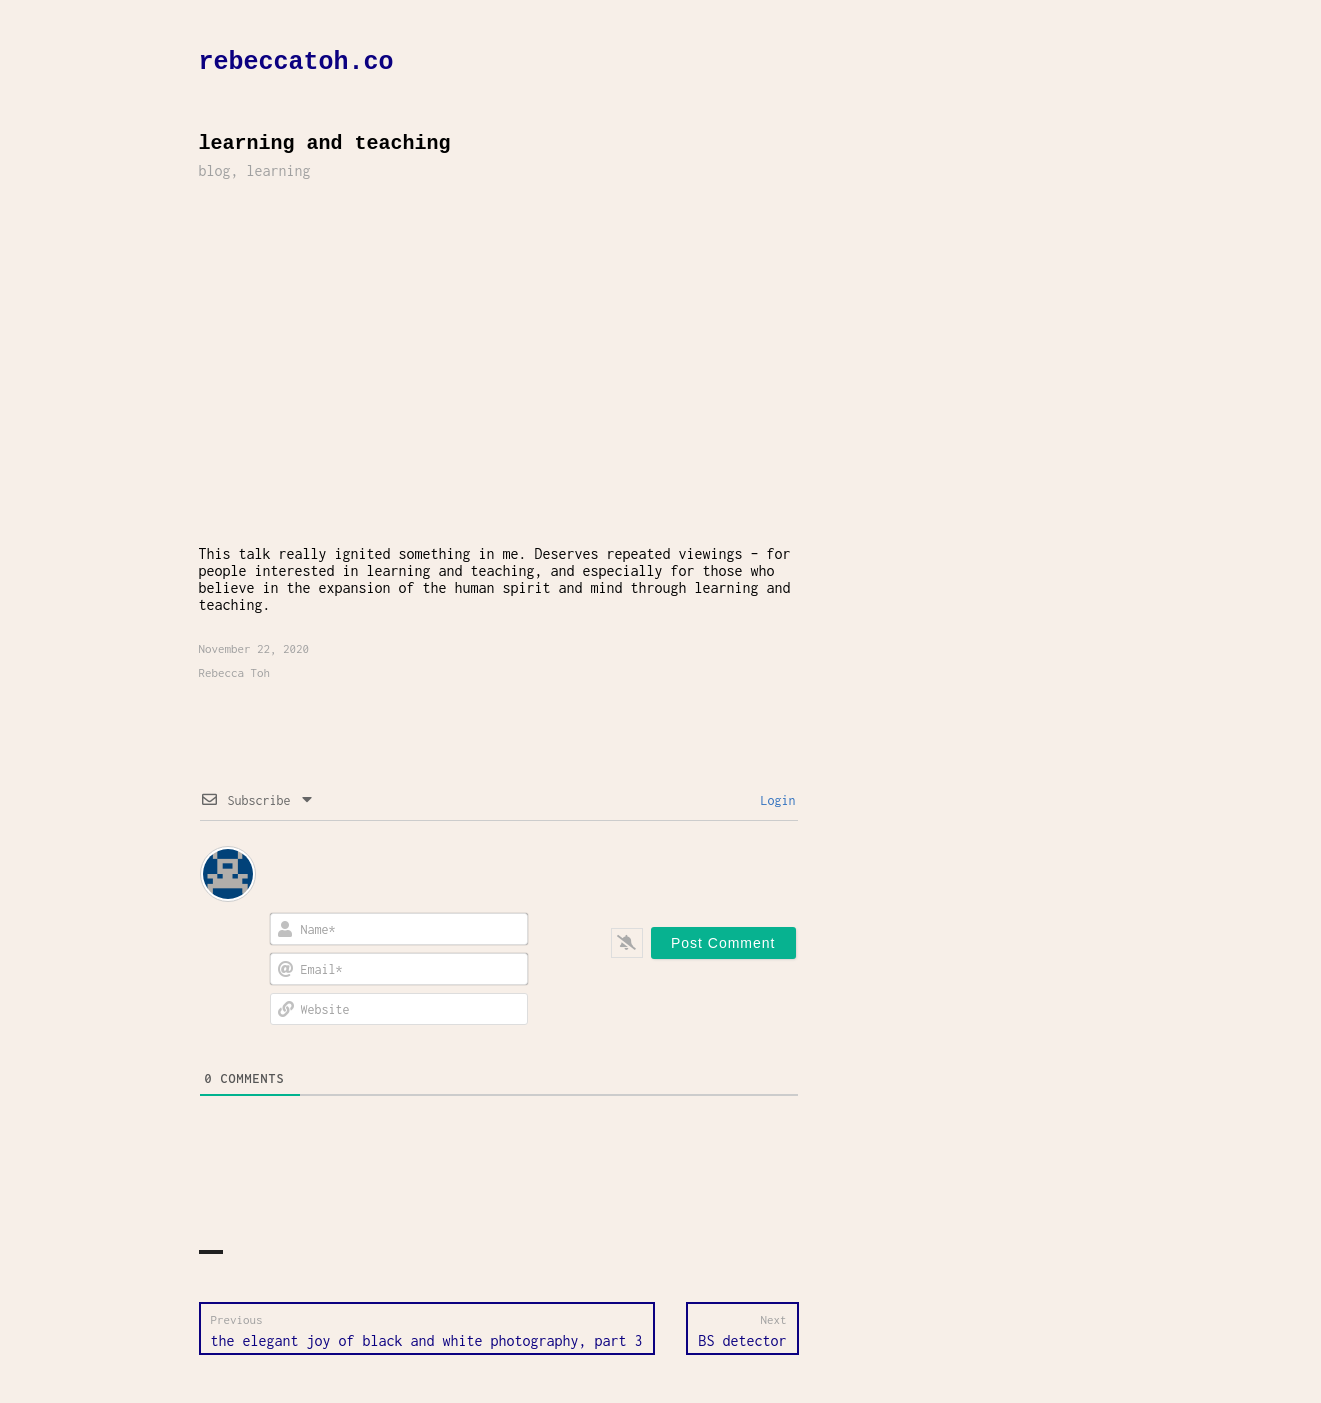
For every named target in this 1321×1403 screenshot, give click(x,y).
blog (215, 170)
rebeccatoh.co (296, 62)
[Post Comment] (723, 943)
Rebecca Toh (235, 672)
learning (279, 170)
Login (775, 800)
